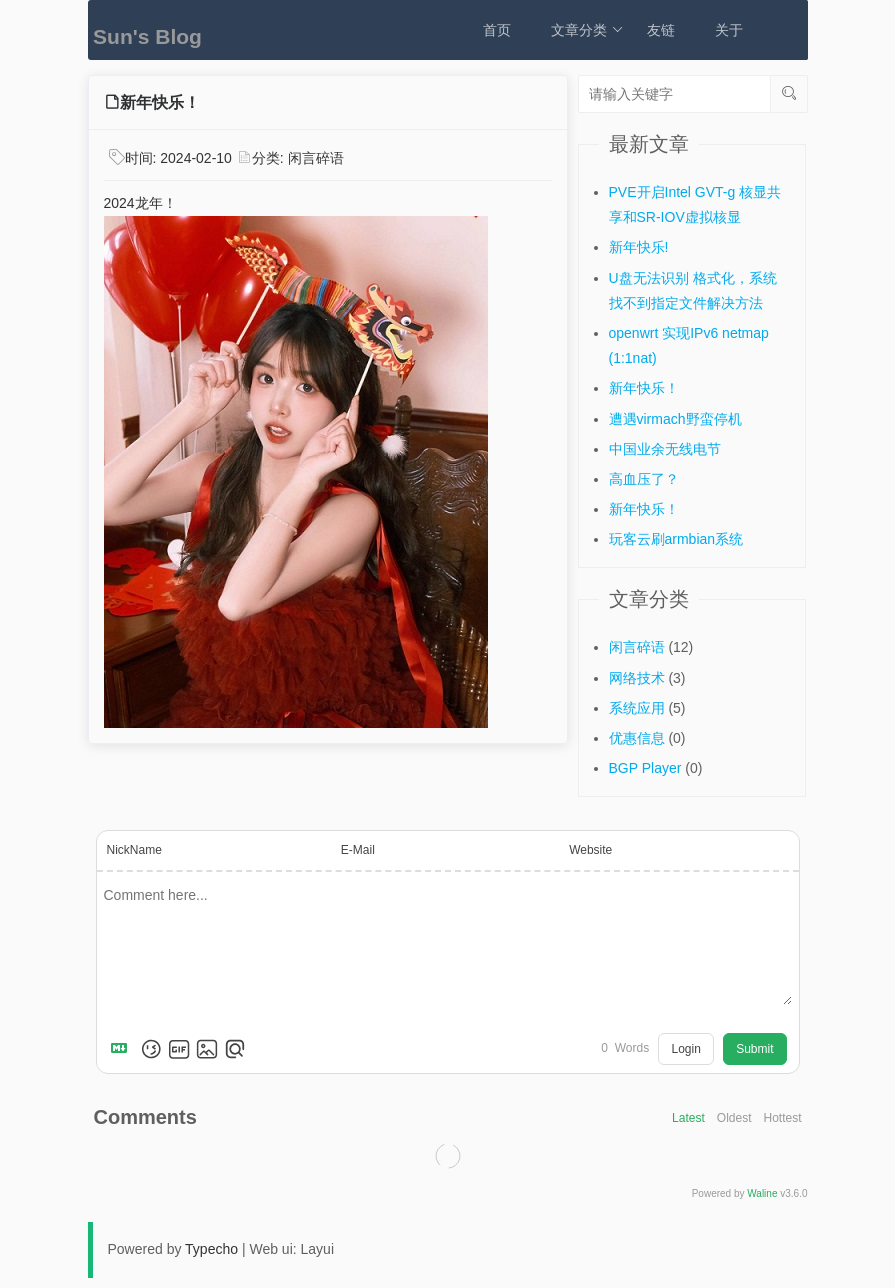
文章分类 (587, 30)
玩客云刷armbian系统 (676, 539)
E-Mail (358, 850)
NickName (134, 850)
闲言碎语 (316, 158)
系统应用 (637, 708)
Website (590, 850)
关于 (729, 30)
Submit (754, 1049)
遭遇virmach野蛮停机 (675, 419)
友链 (661, 30)
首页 (497, 30)
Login (685, 1049)
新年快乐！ (644, 388)
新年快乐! (639, 247)
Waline (762, 1193)
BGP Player (645, 768)
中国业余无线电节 (665, 449)
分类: (270, 158)
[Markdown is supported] (123, 1049)
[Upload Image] (207, 1049)
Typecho (211, 1249)
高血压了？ (644, 479)
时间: (178, 158)
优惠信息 (637, 738)
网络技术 (637, 678)
